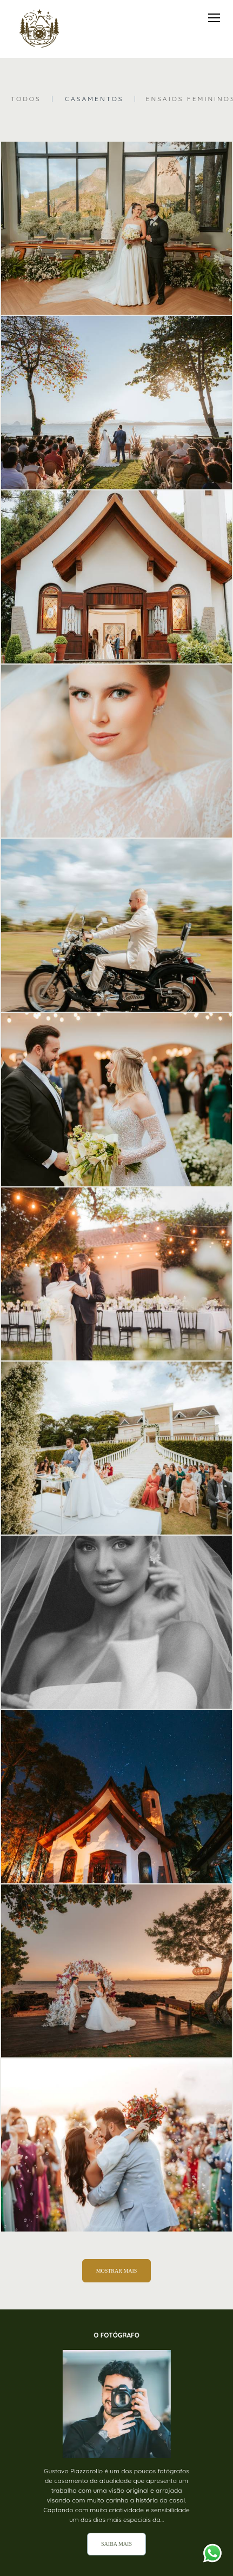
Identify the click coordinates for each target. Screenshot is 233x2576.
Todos (26, 99)
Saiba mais (116, 2544)
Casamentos (94, 99)
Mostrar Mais (116, 2271)
